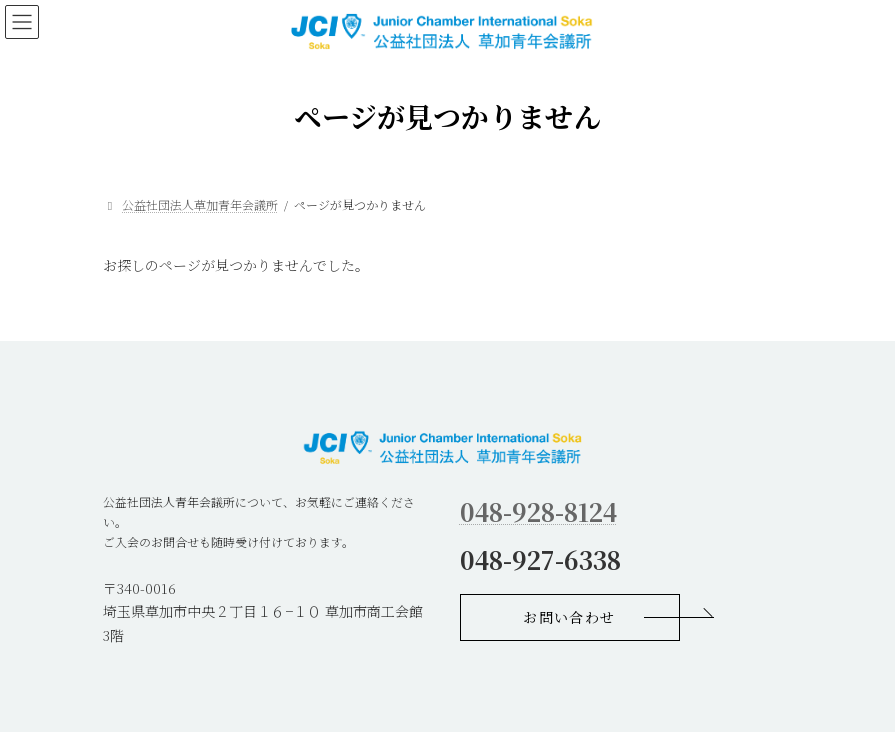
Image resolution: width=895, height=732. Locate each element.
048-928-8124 (538, 511)
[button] (570, 617)
